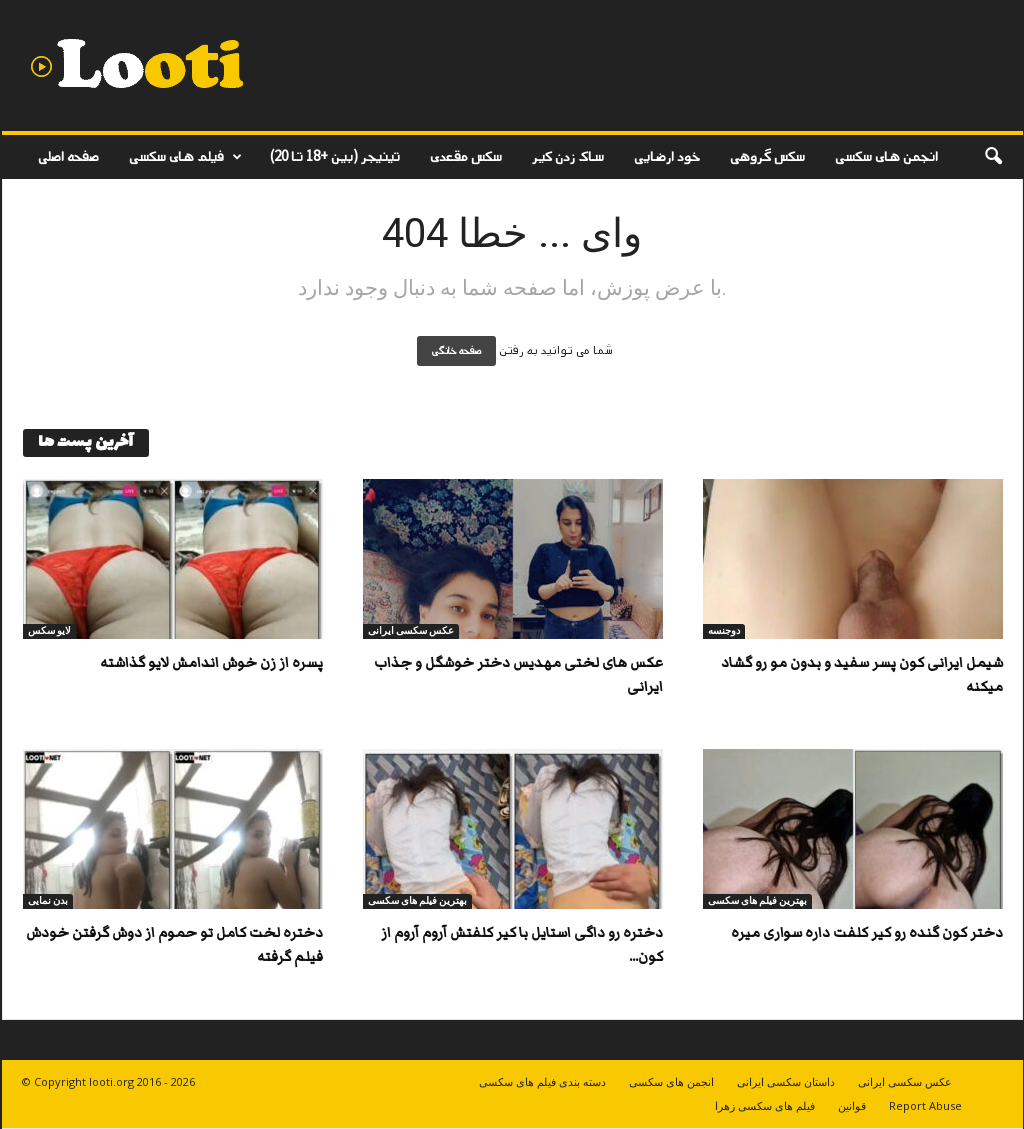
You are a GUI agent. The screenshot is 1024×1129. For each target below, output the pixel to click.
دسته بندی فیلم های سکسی (542, 1081)
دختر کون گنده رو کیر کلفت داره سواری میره (867, 933)
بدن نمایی (48, 900)
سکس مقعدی (466, 156)
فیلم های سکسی (185, 157)
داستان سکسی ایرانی (786, 1081)
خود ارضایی (667, 156)
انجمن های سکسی (886, 156)
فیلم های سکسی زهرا (765, 1105)
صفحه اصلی (68, 156)
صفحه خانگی (456, 351)
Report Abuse (925, 1105)
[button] (993, 157)
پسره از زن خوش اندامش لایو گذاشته (211, 663)
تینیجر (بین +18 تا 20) (335, 156)
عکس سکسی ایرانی (411, 630)
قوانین (852, 1105)
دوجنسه (724, 630)
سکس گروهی (767, 156)
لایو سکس (49, 630)
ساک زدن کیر (568, 156)
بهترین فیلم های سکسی (417, 900)
